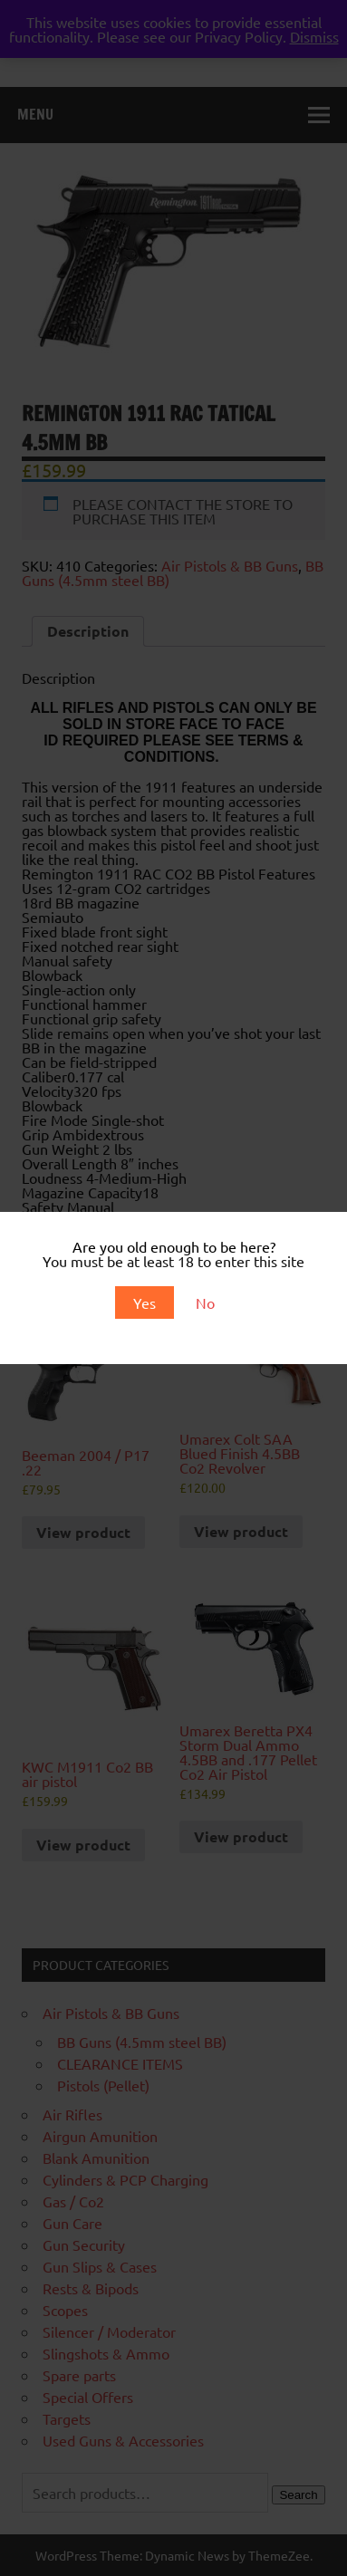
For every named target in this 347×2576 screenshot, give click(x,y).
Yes (144, 1302)
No (205, 1302)
